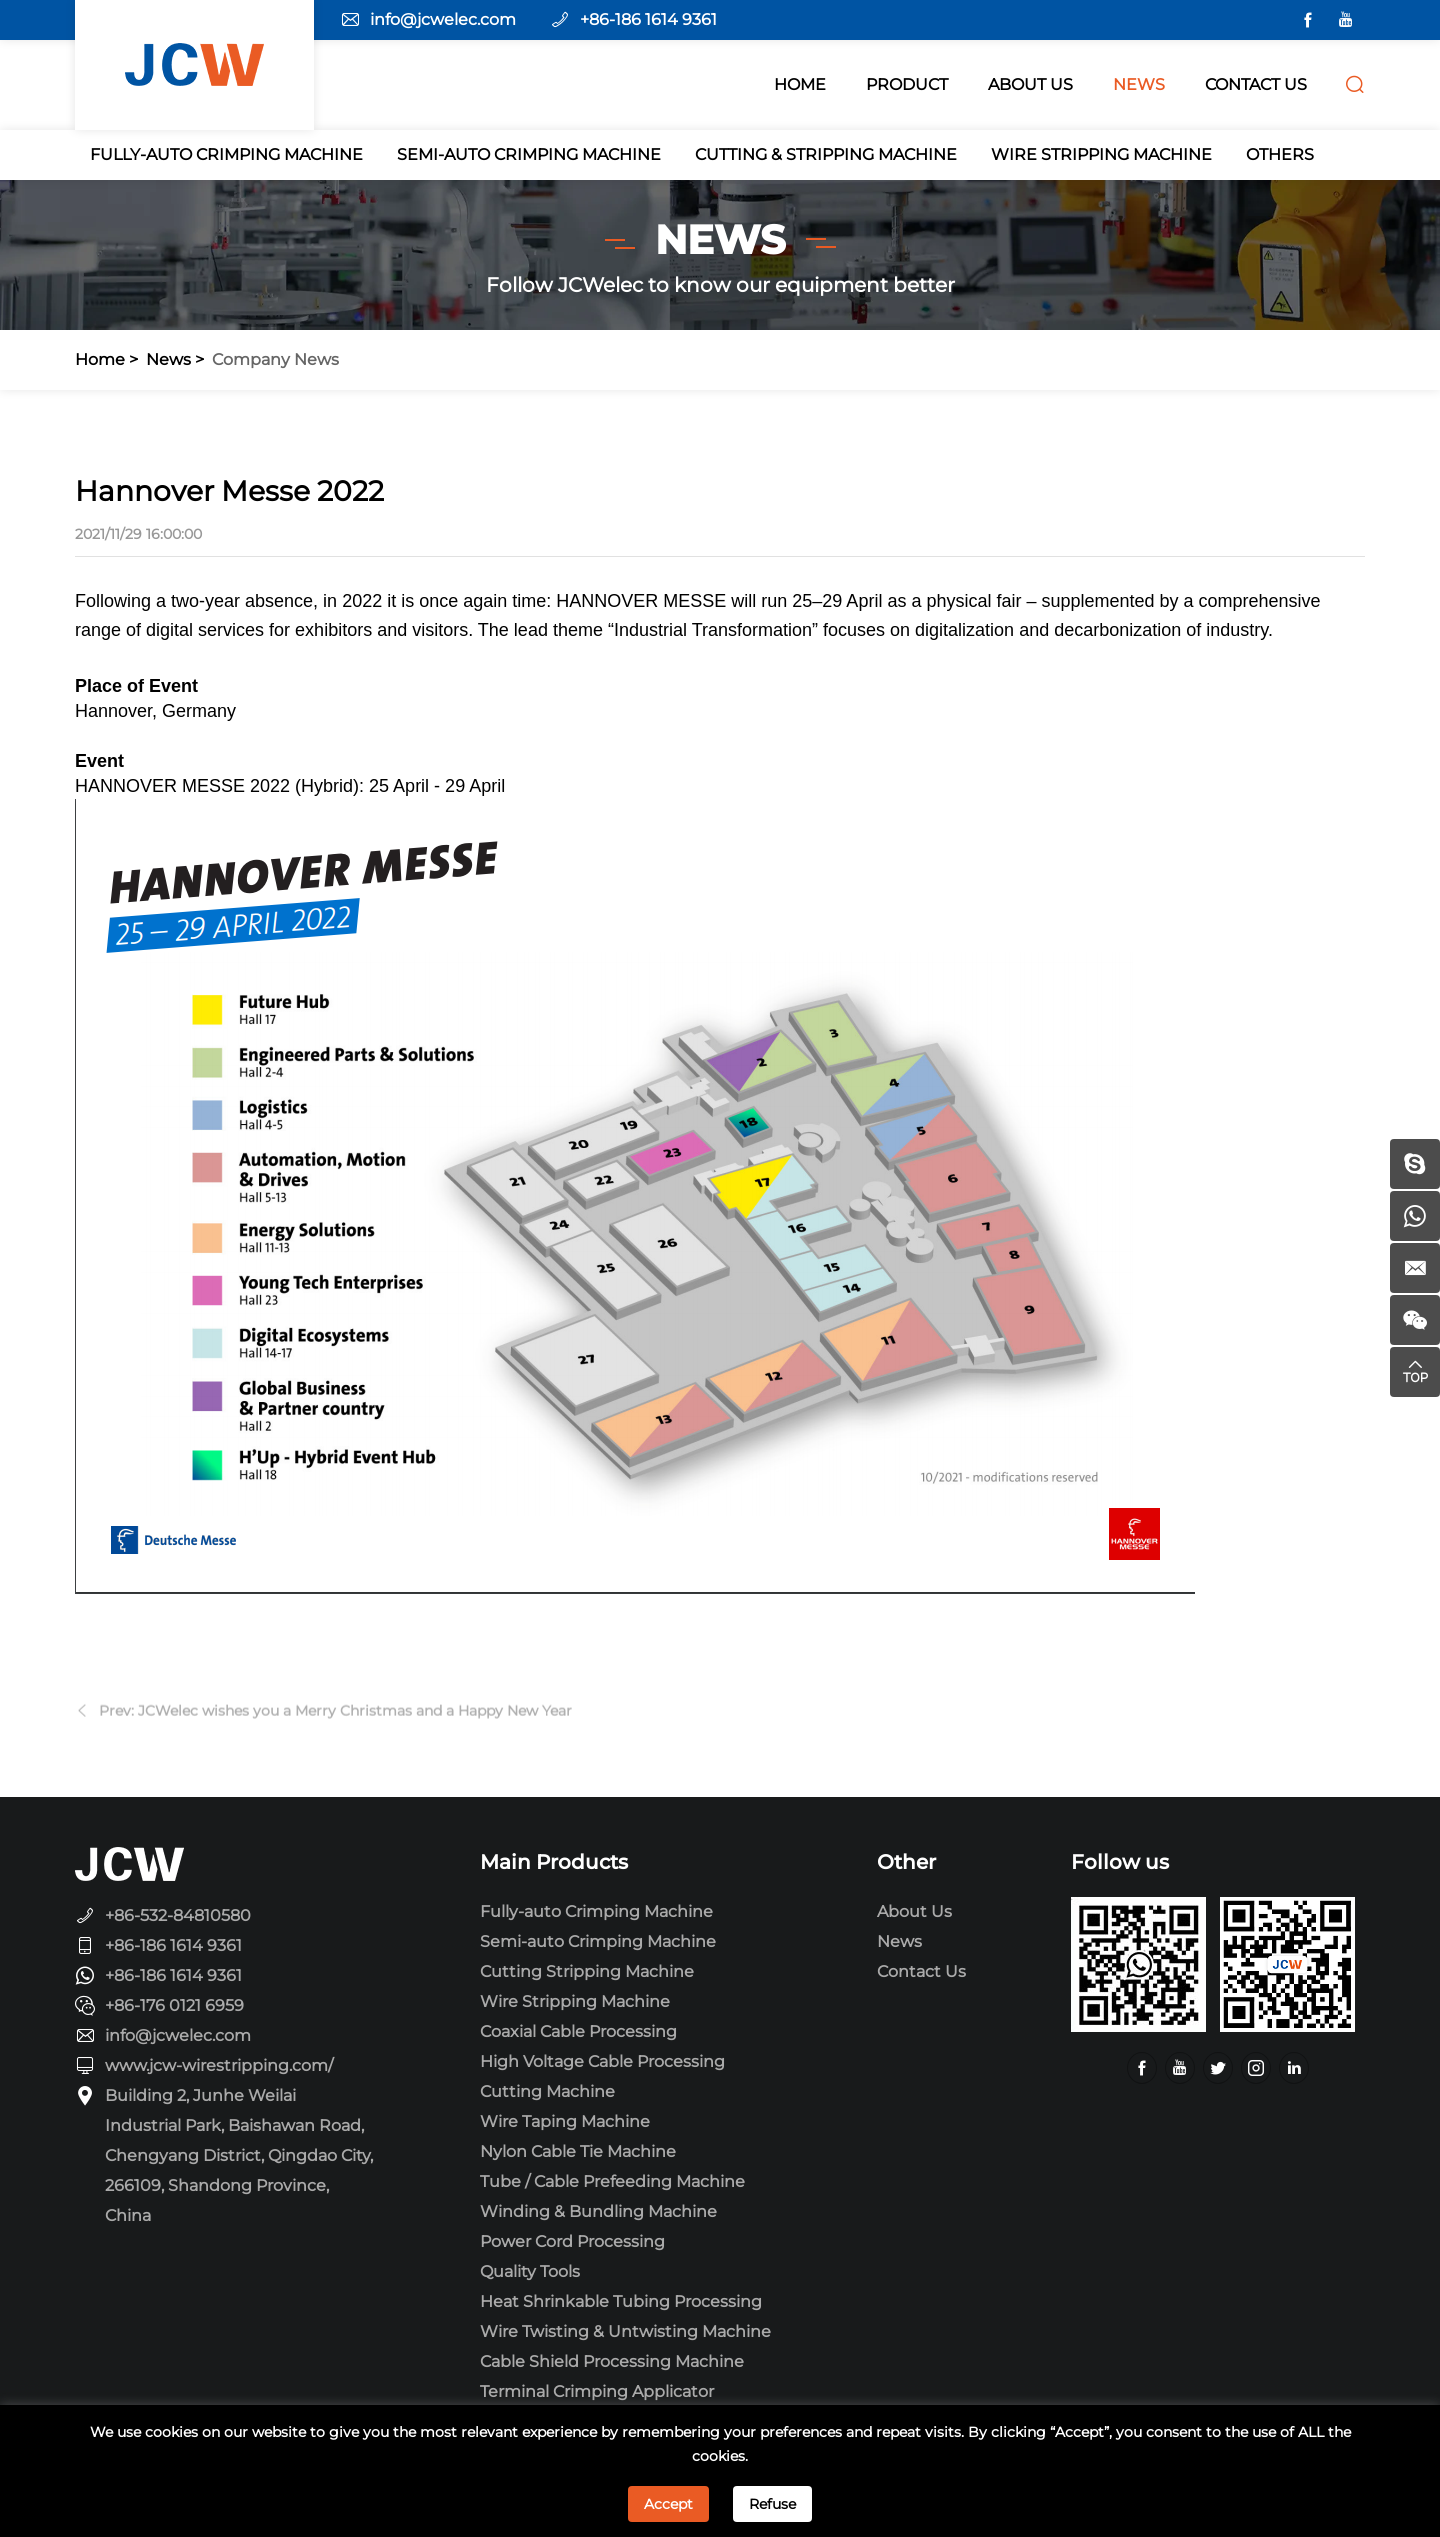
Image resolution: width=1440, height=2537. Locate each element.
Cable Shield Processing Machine (612, 2361)
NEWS (1139, 84)
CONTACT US (1256, 84)
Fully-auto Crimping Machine (226, 154)
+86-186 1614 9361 (648, 19)
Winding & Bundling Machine (598, 2211)
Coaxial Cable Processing (578, 2031)
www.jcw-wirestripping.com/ (219, 2065)
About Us (914, 1911)
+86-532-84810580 (178, 1915)
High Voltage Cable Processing (602, 2061)
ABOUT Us (1030, 84)
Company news (275, 359)
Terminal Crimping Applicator (597, 2391)
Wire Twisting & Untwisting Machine (625, 2331)
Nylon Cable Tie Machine (578, 2151)
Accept (668, 2504)
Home (100, 359)
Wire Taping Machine (565, 2121)
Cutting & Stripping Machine (826, 154)
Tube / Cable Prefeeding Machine (612, 2181)
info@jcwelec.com (443, 19)
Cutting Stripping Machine (587, 1971)
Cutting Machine (547, 2091)
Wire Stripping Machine (1101, 154)
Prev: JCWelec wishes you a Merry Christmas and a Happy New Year (335, 1721)
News (168, 359)
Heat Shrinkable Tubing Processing (621, 2301)
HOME (800, 84)
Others (1280, 154)
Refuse (772, 2504)
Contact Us (921, 1971)
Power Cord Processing (572, 2241)
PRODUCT (907, 84)
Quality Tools (530, 2271)
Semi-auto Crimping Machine (529, 154)
